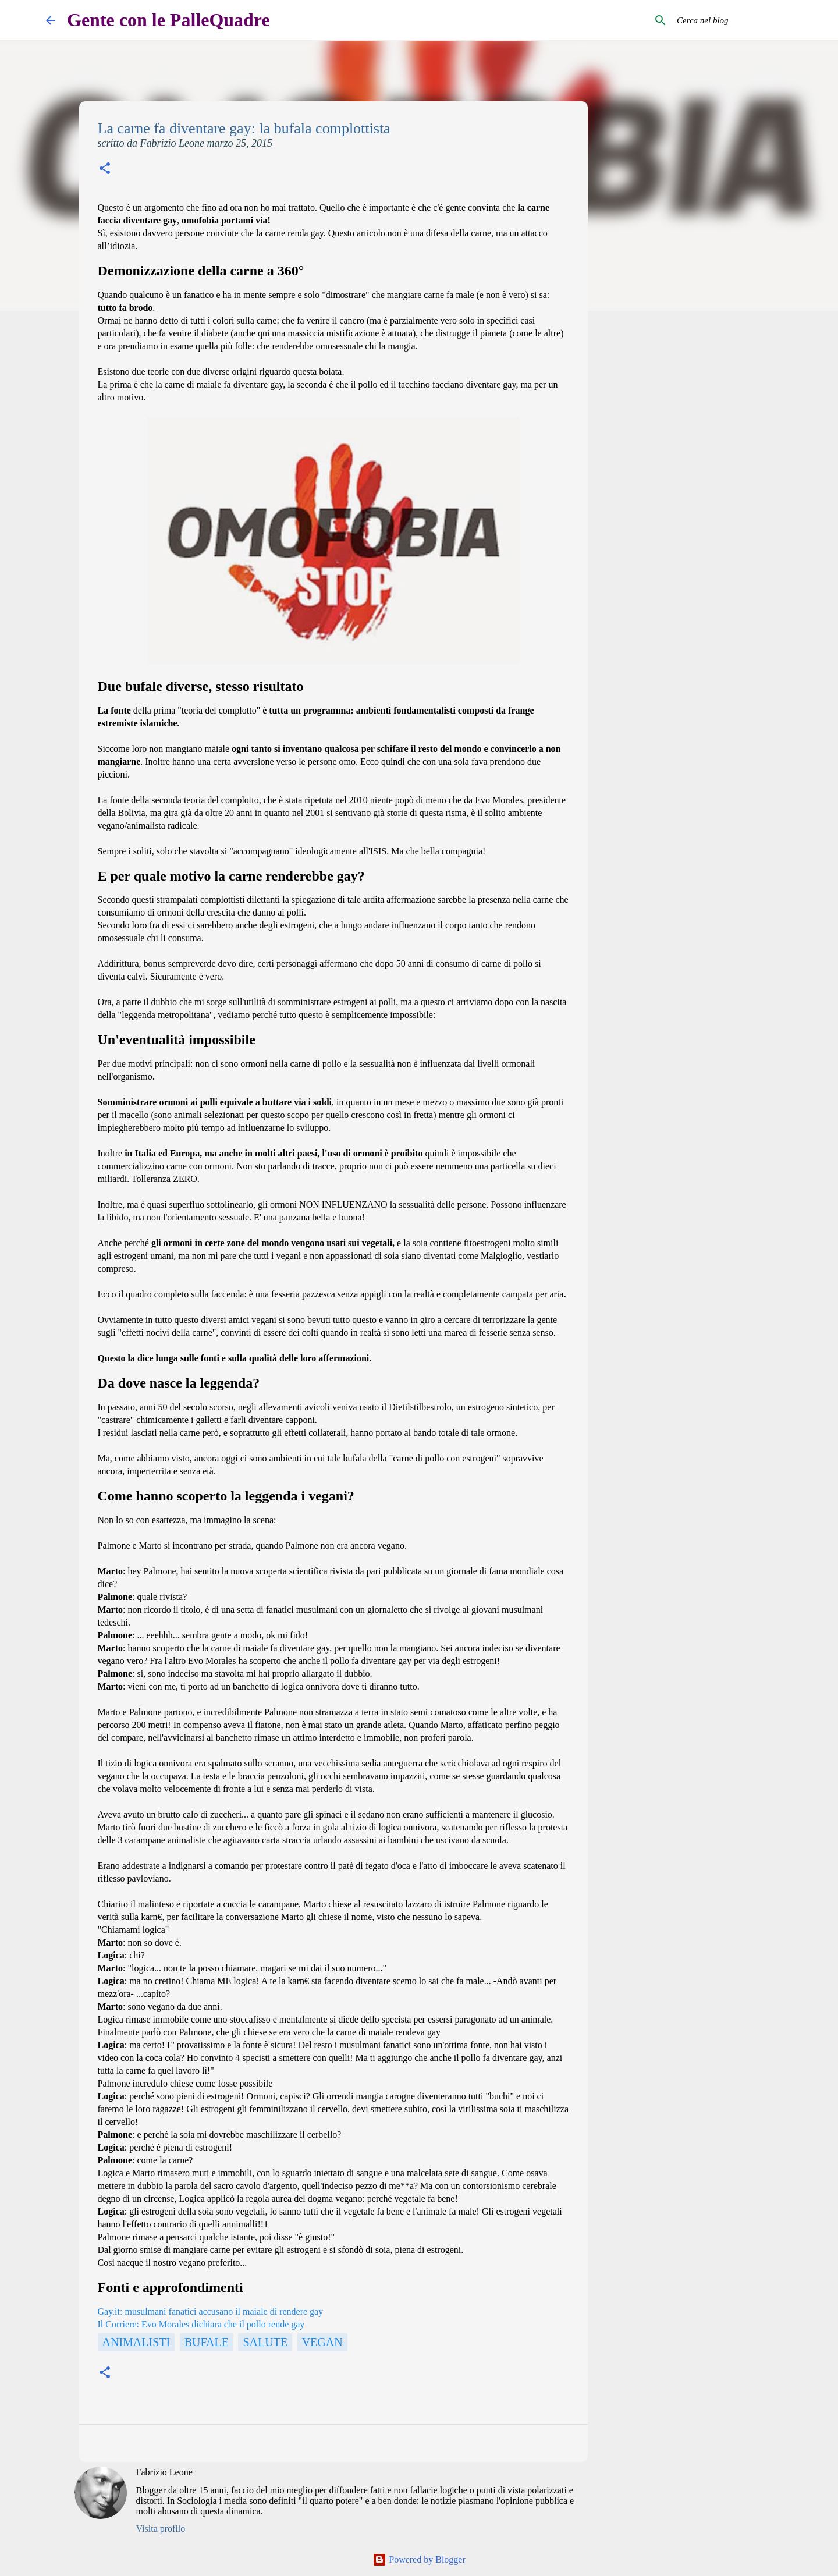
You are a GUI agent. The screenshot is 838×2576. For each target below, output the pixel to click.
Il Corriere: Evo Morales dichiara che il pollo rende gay (201, 2324)
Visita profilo (161, 2529)
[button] (105, 169)
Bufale (206, 2342)
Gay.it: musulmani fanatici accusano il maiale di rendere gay (211, 2311)
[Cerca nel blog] (733, 20)
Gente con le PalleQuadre (168, 19)
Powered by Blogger (419, 2559)
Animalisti (136, 2342)
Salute (265, 2342)
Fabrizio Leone (164, 2472)
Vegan (322, 2342)
